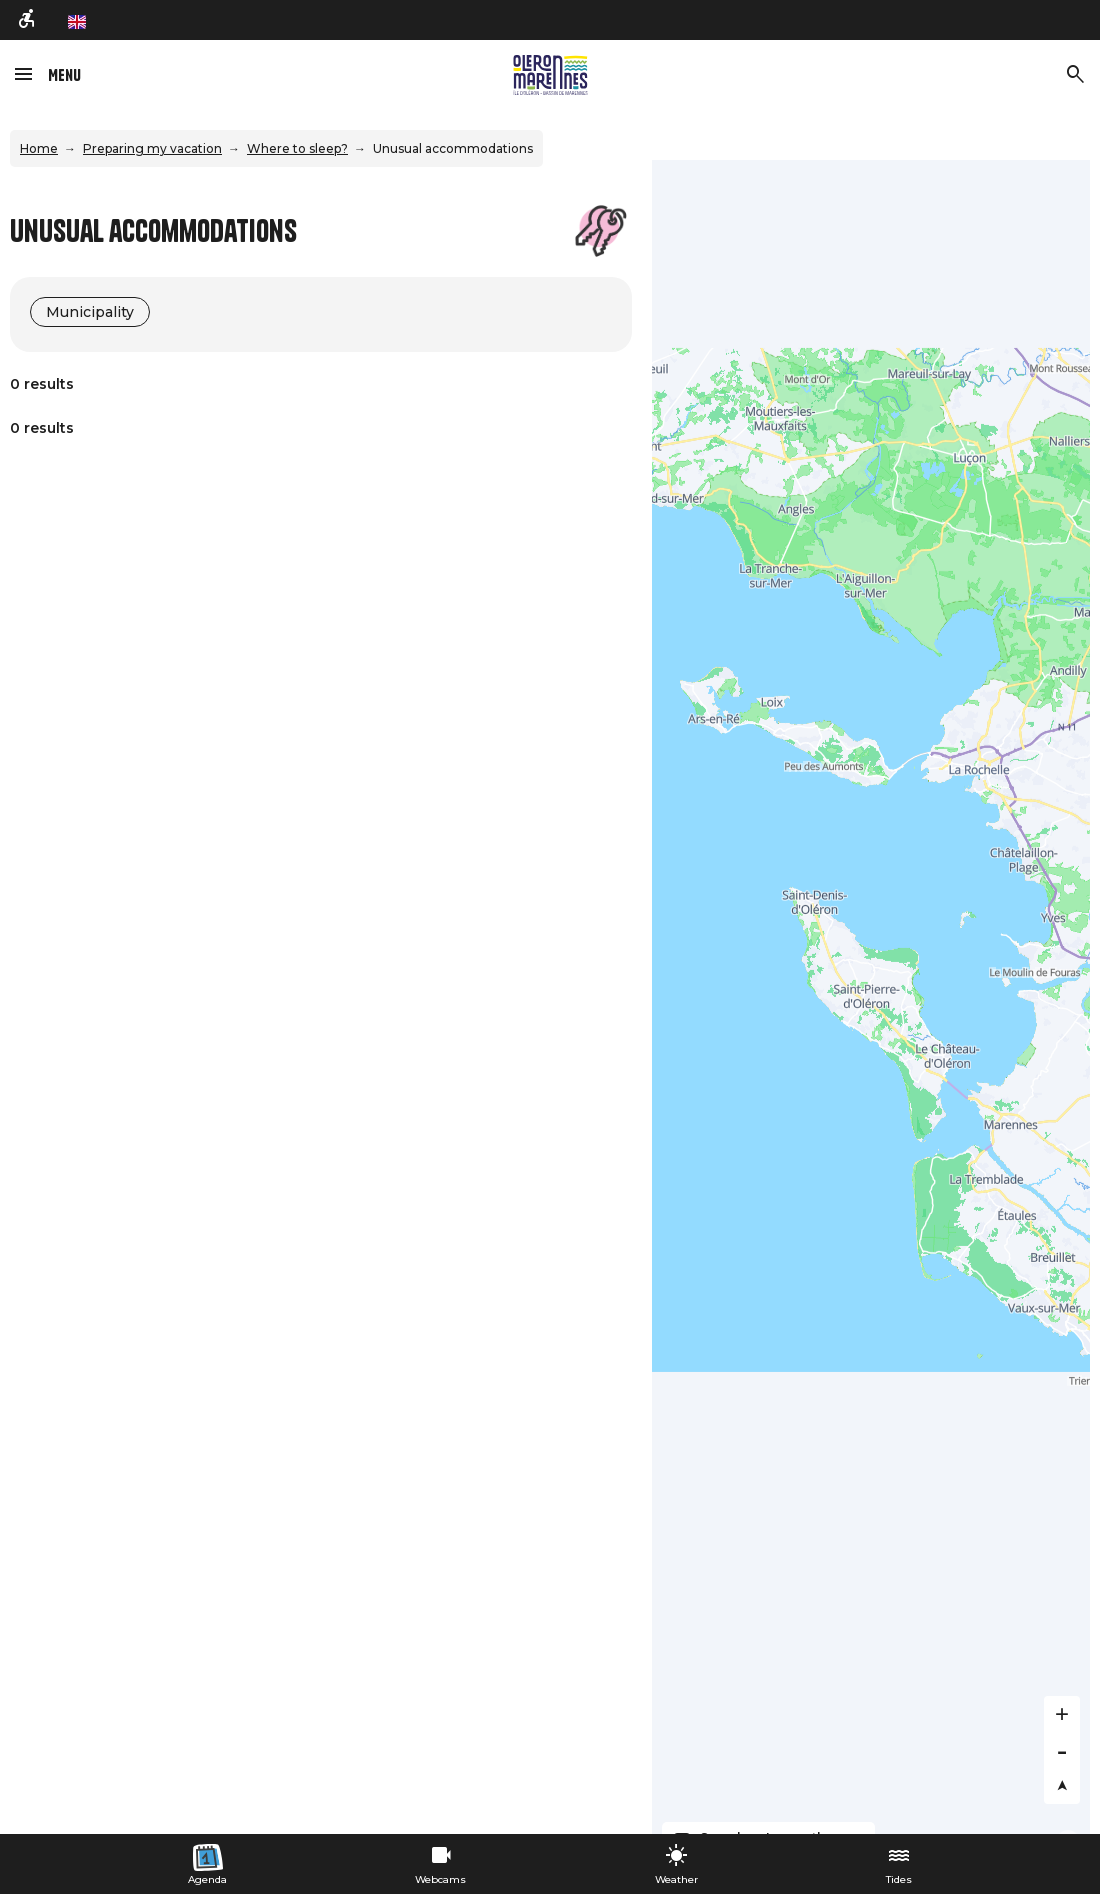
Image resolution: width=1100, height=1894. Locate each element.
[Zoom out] (1062, 1750)
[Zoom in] (1062, 1714)
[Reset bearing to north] (1062, 1786)
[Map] (871, 997)
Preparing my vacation (152, 148)
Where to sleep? (297, 148)
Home (39, 148)
